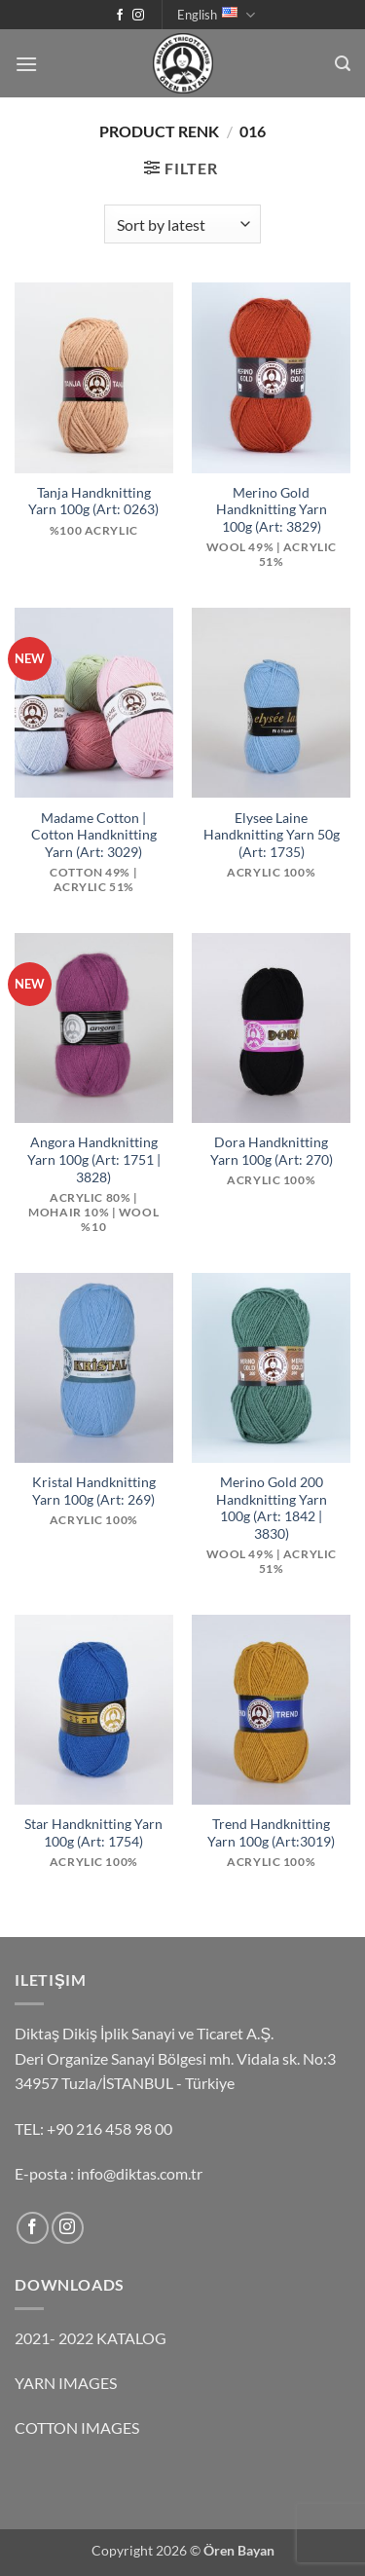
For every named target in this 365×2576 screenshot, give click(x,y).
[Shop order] (182, 224)
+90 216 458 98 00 (109, 2128)
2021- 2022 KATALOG (90, 2338)
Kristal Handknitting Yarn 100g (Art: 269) (94, 1491)
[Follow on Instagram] (138, 15)
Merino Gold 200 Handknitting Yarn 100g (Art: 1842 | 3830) (271, 1508)
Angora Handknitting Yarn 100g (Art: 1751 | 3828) (94, 1159)
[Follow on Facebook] (120, 15)
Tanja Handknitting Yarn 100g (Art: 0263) (93, 501)
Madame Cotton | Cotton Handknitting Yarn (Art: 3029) (94, 835)
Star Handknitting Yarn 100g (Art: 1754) (93, 1832)
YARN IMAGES (66, 2382)
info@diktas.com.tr (139, 2173)
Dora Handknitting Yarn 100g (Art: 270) (271, 1151)
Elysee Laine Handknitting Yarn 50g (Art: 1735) (271, 835)
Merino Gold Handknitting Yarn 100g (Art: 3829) (271, 510)
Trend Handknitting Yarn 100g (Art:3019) (271, 1832)
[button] (26, 64)
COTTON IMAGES (77, 2427)
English (216, 15)
